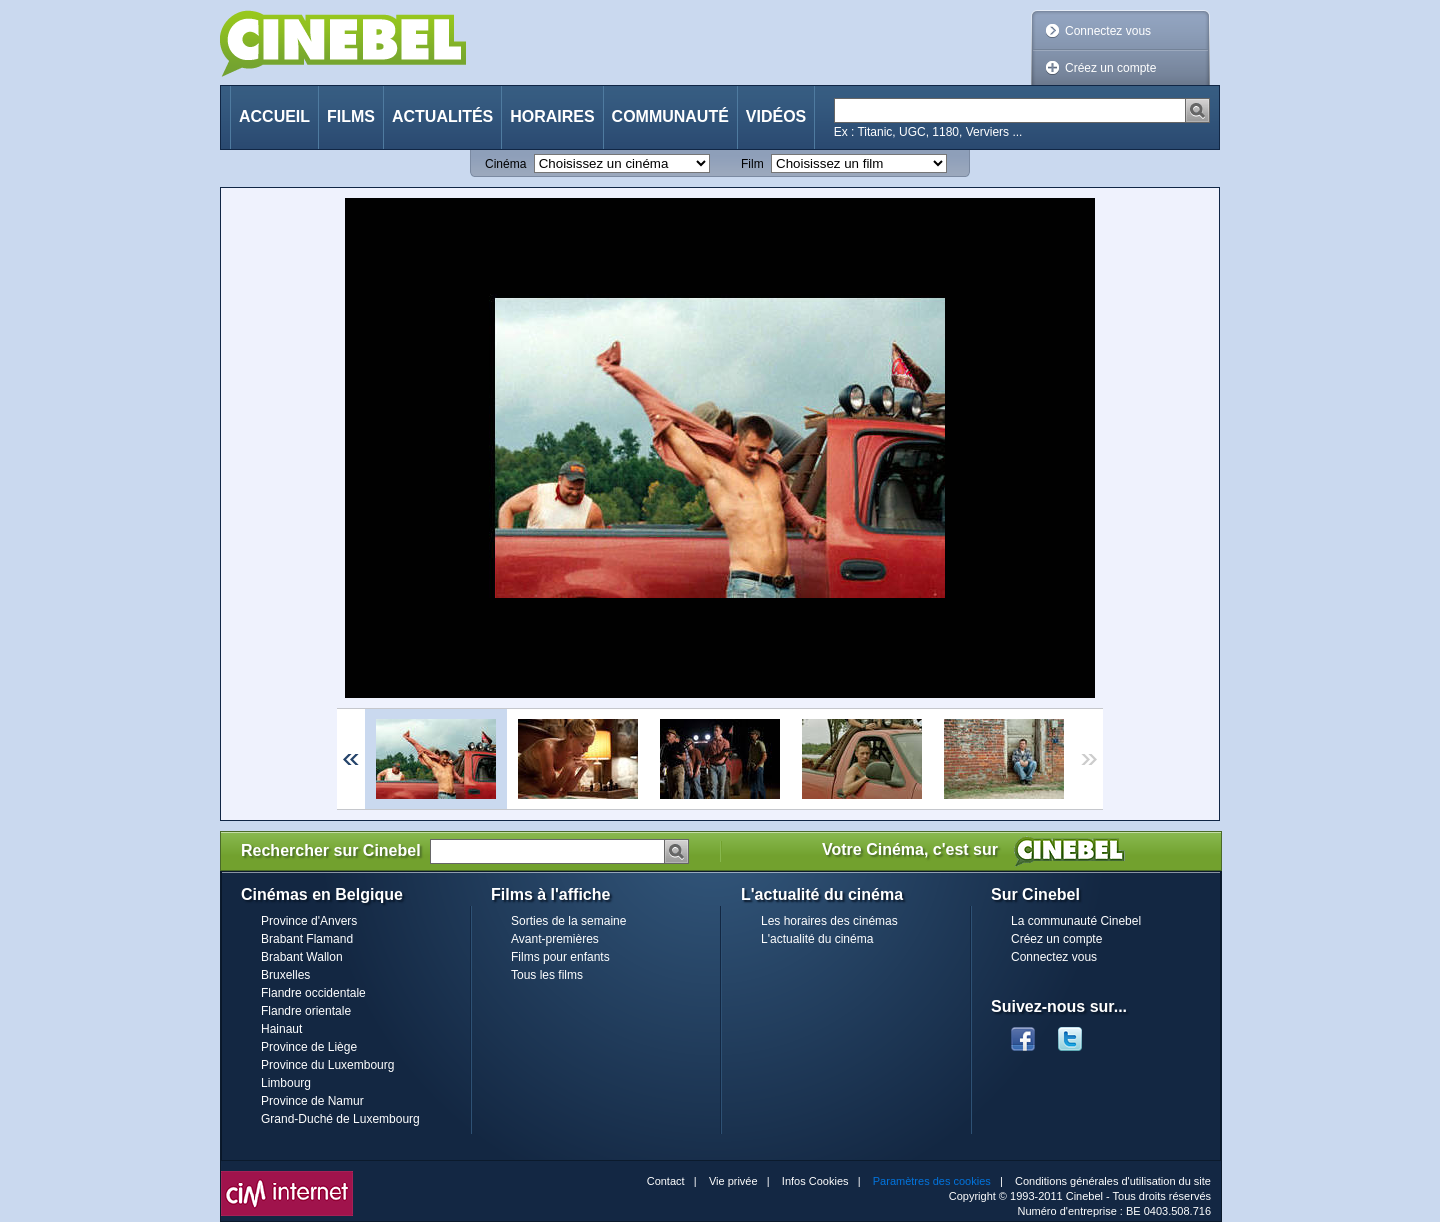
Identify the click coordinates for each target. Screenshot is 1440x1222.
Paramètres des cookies (932, 1181)
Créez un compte (1110, 68)
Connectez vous (1108, 31)
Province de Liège (309, 1047)
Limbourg (286, 1083)
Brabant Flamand (307, 939)
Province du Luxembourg (327, 1065)
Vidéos (776, 116)
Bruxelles (285, 975)
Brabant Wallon (302, 957)
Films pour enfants (560, 957)
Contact (666, 1181)
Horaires (552, 116)
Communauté (670, 116)
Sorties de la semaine (568, 921)
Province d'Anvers (309, 921)
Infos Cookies (815, 1181)
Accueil (274, 116)
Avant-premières (555, 939)
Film (752, 164)
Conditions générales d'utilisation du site (1113, 1181)
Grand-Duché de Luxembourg (340, 1119)
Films (351, 116)
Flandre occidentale (313, 993)
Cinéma (505, 164)
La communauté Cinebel (1076, 921)
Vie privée (733, 1181)
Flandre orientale (306, 1011)
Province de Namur (312, 1101)
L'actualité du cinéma (817, 939)
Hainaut (281, 1029)
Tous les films (547, 975)
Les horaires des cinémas (829, 921)
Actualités (442, 116)
